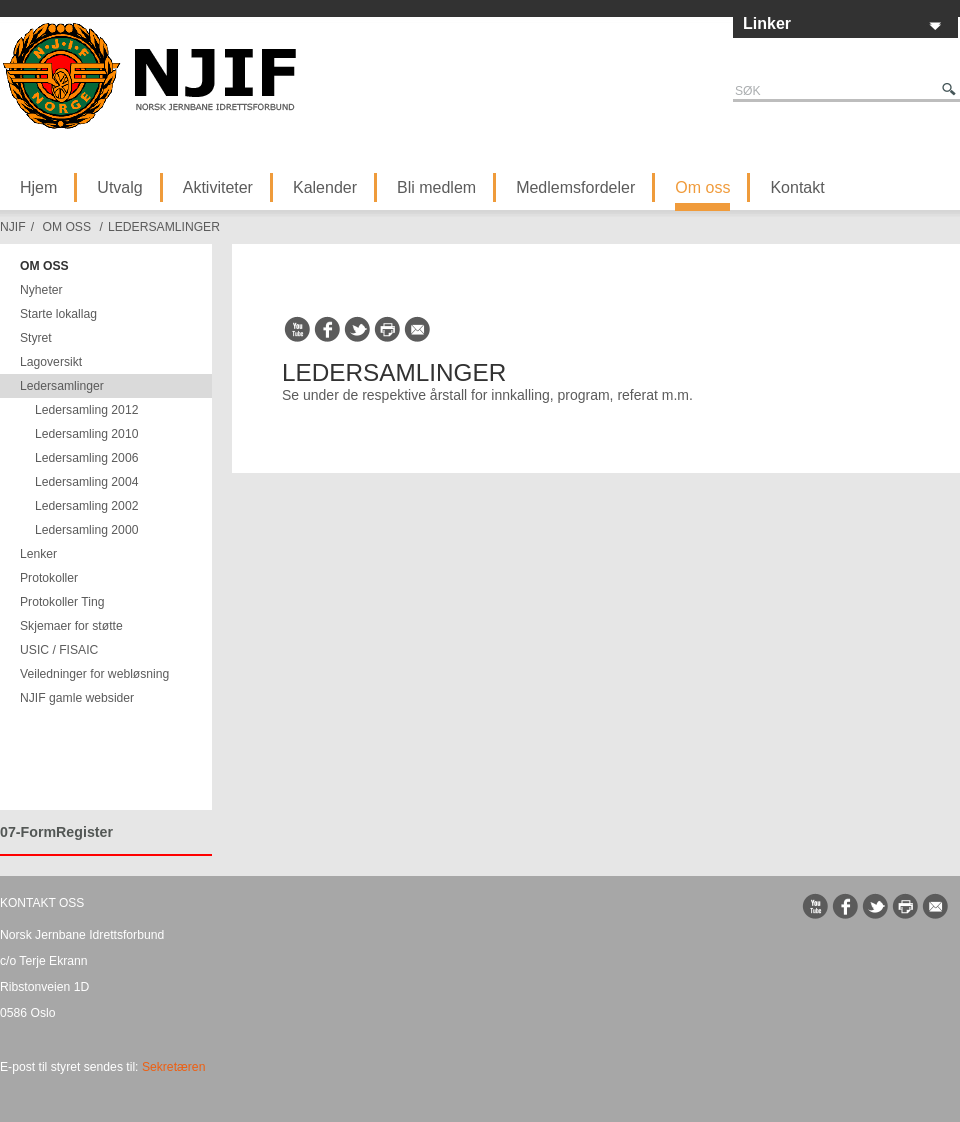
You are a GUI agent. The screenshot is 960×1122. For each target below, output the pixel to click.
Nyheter (41, 290)
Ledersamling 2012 (86, 410)
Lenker (38, 554)
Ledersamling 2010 (86, 434)
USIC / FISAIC (59, 650)
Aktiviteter (218, 187)
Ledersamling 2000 (86, 530)
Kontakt (797, 187)
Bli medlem (436, 187)
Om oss (702, 187)
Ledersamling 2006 (86, 458)
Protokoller (49, 578)
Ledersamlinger (164, 227)
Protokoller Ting (62, 602)
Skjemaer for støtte (71, 626)
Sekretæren (174, 1067)
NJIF (13, 227)
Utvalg (119, 187)
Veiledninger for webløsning (94, 674)
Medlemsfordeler (575, 187)
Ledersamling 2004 (86, 482)
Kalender (325, 187)
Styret (36, 338)
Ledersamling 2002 (86, 506)
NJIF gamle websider (77, 698)
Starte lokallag (58, 314)
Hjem (38, 187)
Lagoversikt (51, 362)
